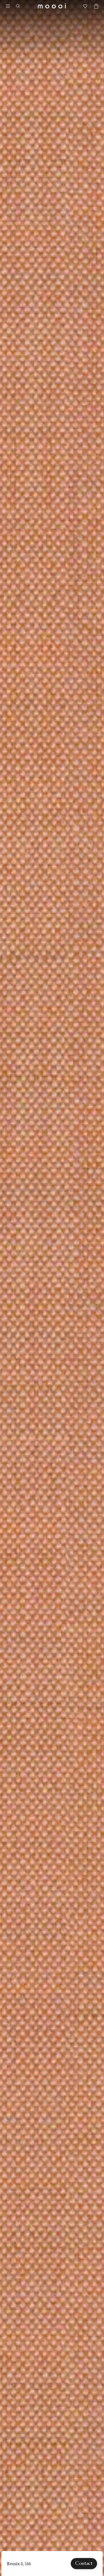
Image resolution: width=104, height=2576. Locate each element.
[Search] (20, 6)
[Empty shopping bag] (94, 6)
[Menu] (7, 6)
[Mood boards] (85, 6)
